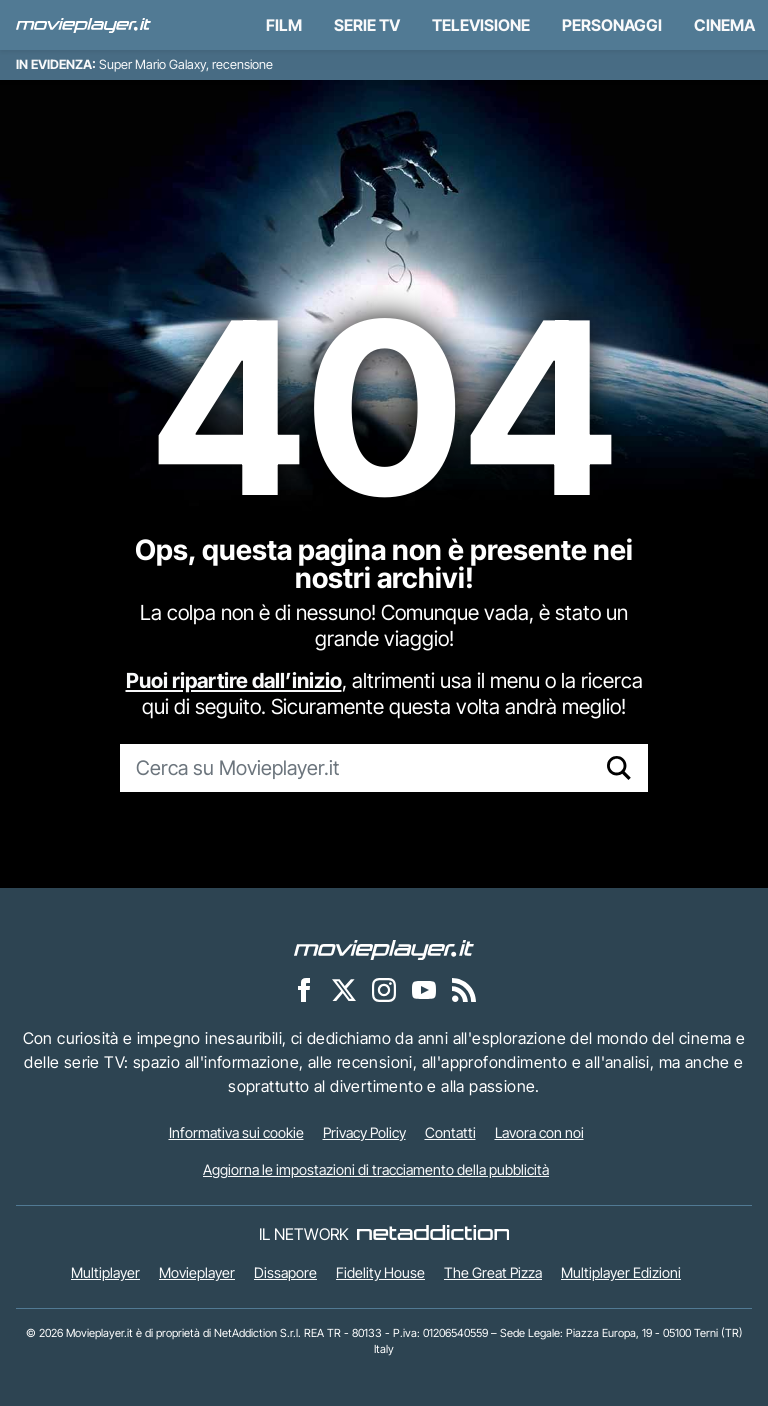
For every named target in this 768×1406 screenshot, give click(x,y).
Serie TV (367, 25)
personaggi (612, 25)
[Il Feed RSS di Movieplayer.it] (464, 989)
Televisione (481, 25)
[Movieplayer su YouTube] (424, 989)
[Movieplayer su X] (344, 989)
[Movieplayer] (384, 948)
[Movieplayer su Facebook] (304, 989)
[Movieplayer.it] (83, 25)
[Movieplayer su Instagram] (384, 989)
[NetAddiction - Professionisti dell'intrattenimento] (433, 1234)
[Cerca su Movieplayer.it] (355, 768)
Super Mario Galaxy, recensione (186, 64)
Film (284, 25)
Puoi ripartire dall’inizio (234, 680)
